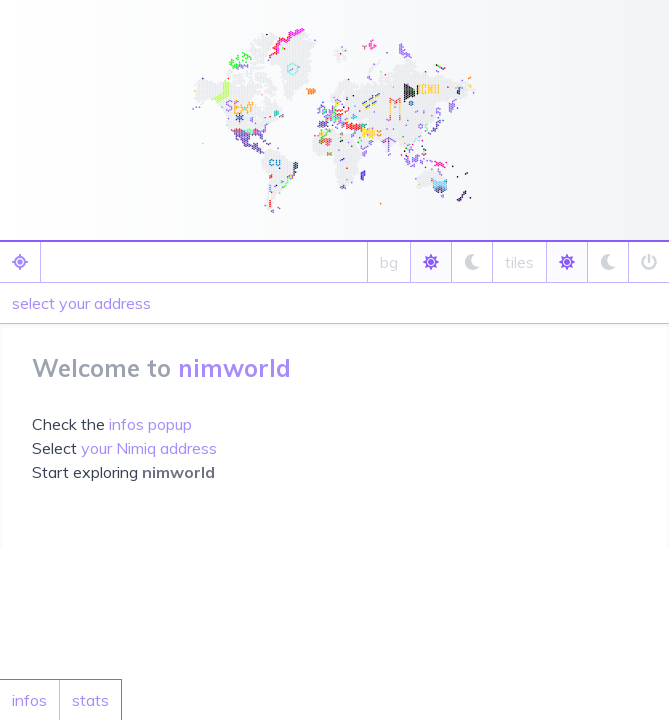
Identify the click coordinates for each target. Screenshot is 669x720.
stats (90, 700)
